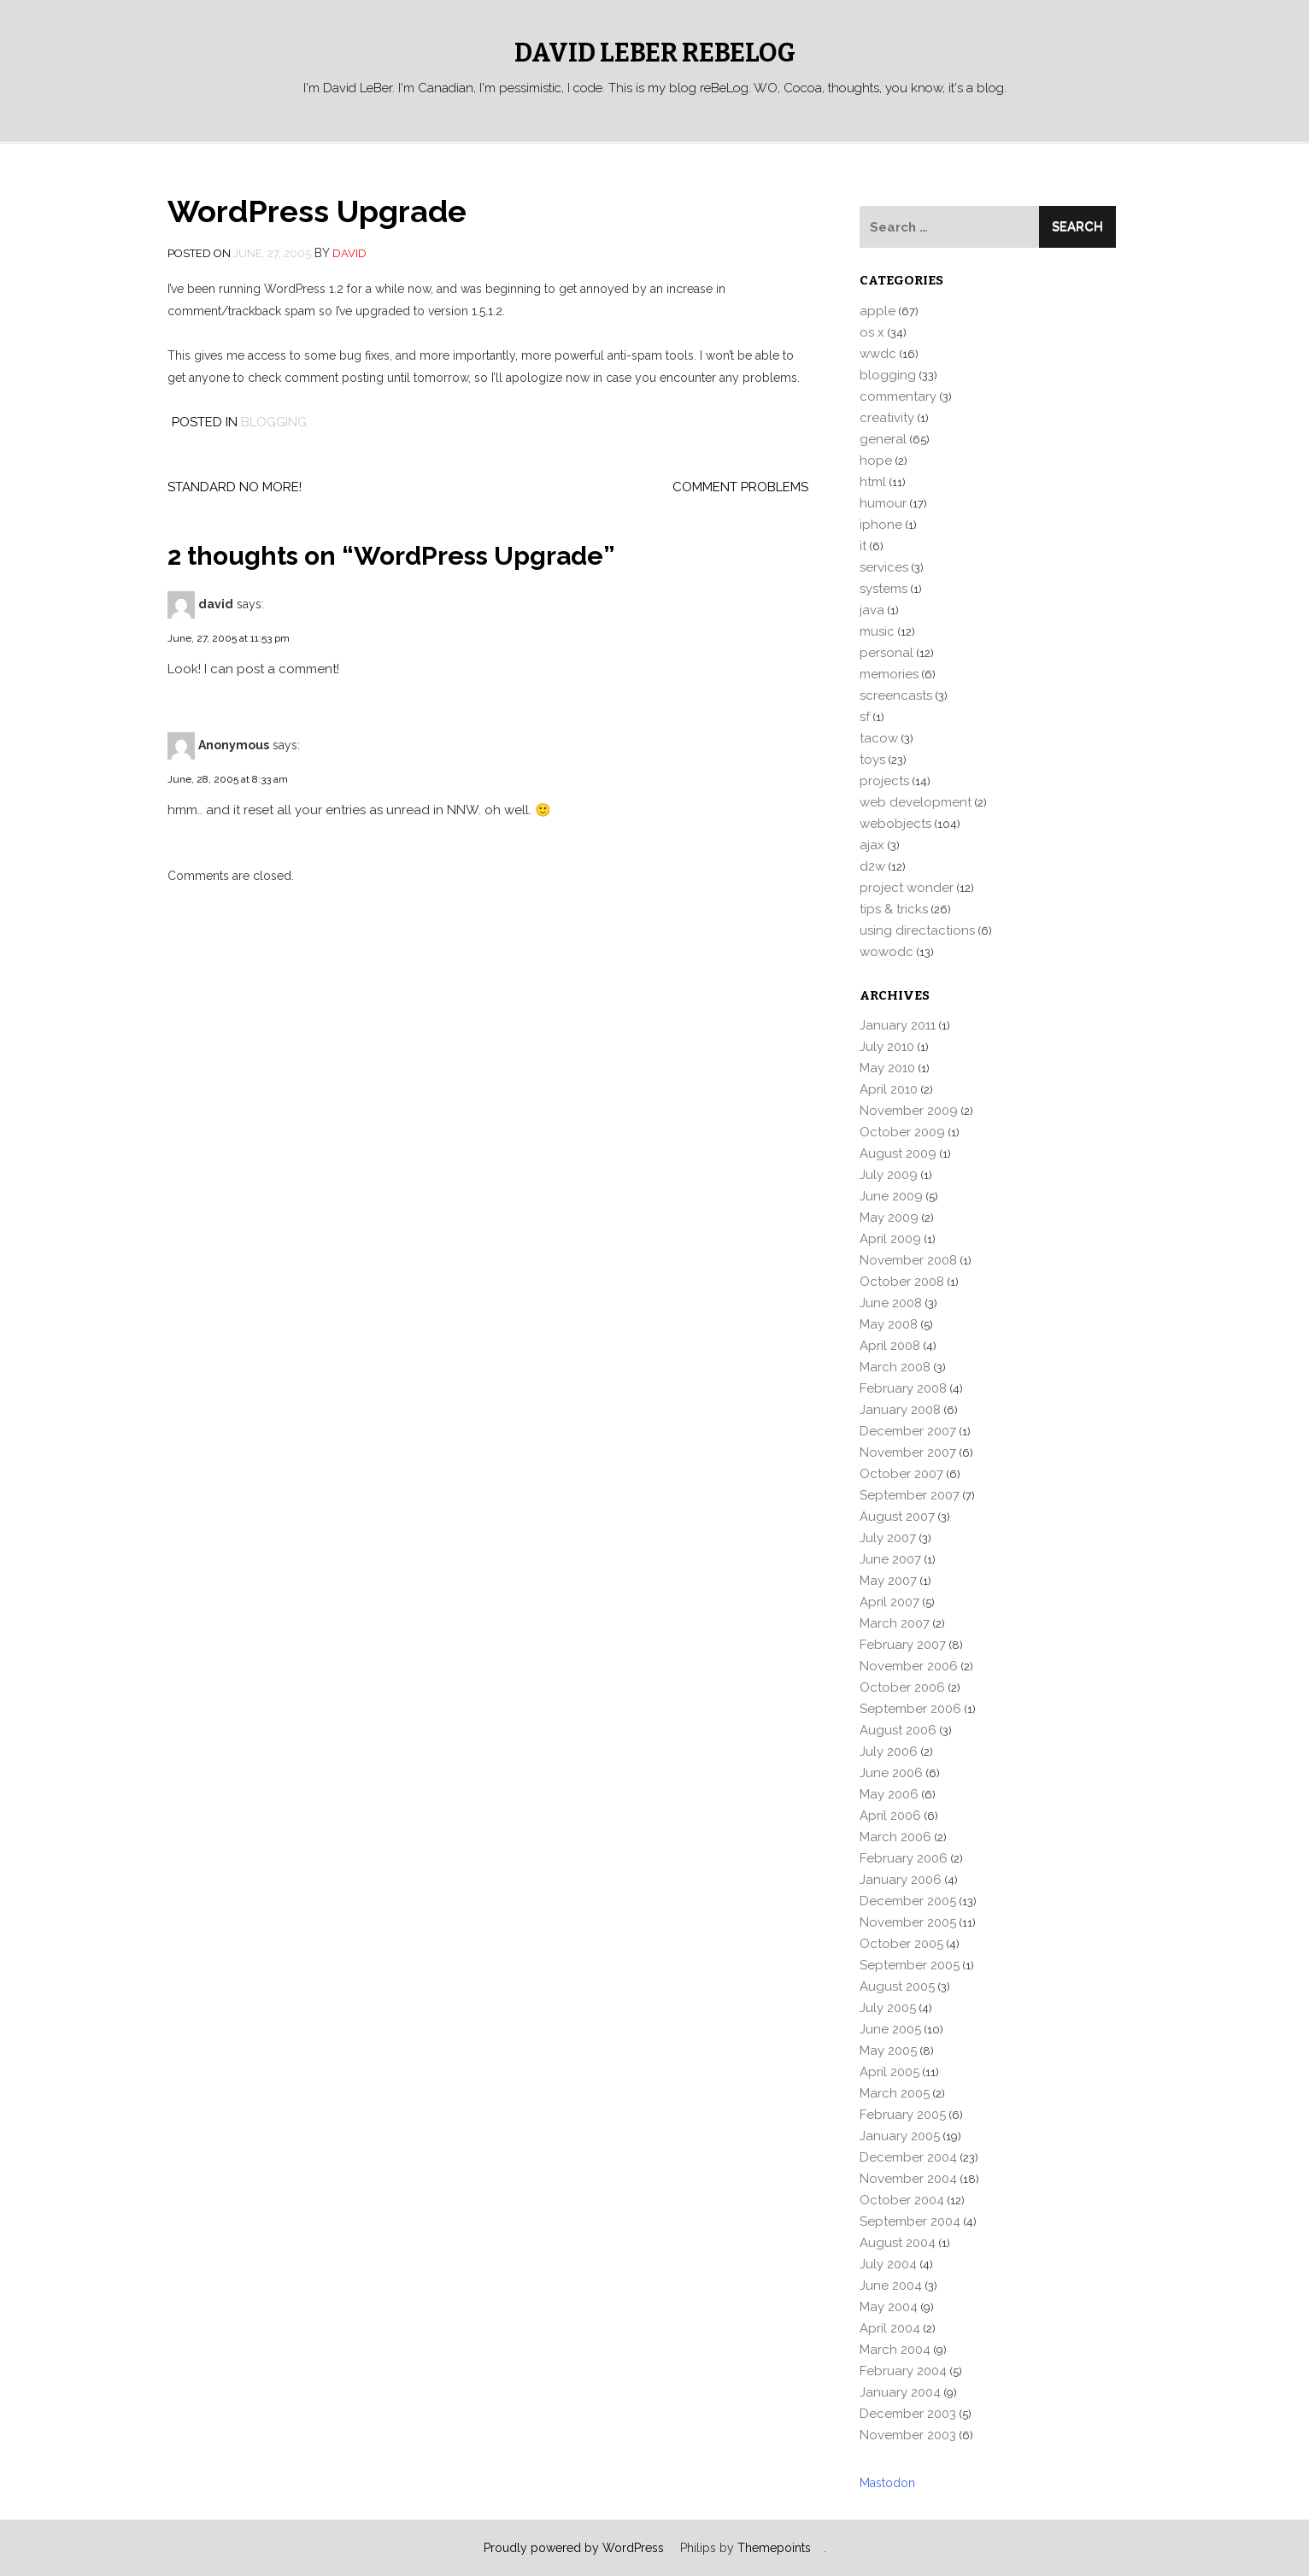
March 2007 (895, 1623)
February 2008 (903, 1388)
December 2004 (908, 2157)
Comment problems (740, 487)
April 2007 (889, 1602)
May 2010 (887, 1068)
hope (876, 460)
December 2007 (908, 1431)
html (873, 482)
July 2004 (888, 2264)
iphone (881, 524)
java (872, 610)
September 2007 (910, 1495)
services (884, 567)
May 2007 (888, 1580)
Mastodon (887, 2483)
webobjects (895, 823)
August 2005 (897, 1986)
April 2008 (890, 1345)
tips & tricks (894, 909)
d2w (872, 866)
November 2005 (908, 1922)
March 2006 (895, 1837)
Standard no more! (234, 487)
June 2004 (891, 2285)
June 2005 (890, 2029)
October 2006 (902, 1687)
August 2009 (898, 1153)
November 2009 (909, 1110)
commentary (898, 396)
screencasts (896, 695)
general (883, 439)
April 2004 (890, 2328)
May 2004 (889, 2307)
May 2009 (889, 1217)
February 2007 (903, 1644)
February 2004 (903, 2371)
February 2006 (904, 1858)
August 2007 (897, 1516)
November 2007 (908, 1452)
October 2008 (902, 1281)
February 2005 (903, 2114)
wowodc (886, 951)
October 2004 (902, 2200)
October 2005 (901, 1943)
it (863, 546)
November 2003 (908, 2435)
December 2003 (908, 2413)
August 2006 (898, 1730)
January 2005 (900, 2136)
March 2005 (895, 2093)
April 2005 (889, 2072)
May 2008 (889, 1324)
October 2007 (901, 1474)
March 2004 (895, 2349)
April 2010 (889, 1089)
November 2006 (909, 1666)
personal (886, 652)
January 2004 (900, 2392)
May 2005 (888, 2050)
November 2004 (908, 2178)
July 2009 (889, 1174)
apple (877, 311)
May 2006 (889, 1794)
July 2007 (888, 1538)
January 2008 (900, 1409)
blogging (274, 422)
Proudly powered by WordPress (574, 2548)
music (877, 631)
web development (915, 802)
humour (883, 503)
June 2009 (891, 1196)
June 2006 (891, 1773)
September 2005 (910, 1965)
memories (889, 674)
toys (872, 759)
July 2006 (889, 1751)
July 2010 (887, 1046)
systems (883, 588)
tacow (879, 738)
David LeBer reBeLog (654, 53)
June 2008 (891, 1303)
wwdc (878, 353)
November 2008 (908, 1260)
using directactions (917, 930)
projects (884, 781)
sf (865, 717)
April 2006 (890, 1815)
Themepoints (774, 2548)
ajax (872, 845)
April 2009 (890, 1239)
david (349, 253)
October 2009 (902, 1132)
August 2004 (898, 2242)
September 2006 (910, 1708)
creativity (887, 417)
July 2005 (888, 2008)
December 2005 (908, 1901)
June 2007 (890, 1559)
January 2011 (898, 1025)
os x (872, 332)
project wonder (907, 887)
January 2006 (901, 1879)
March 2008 (895, 1367)
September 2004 (910, 2221)
